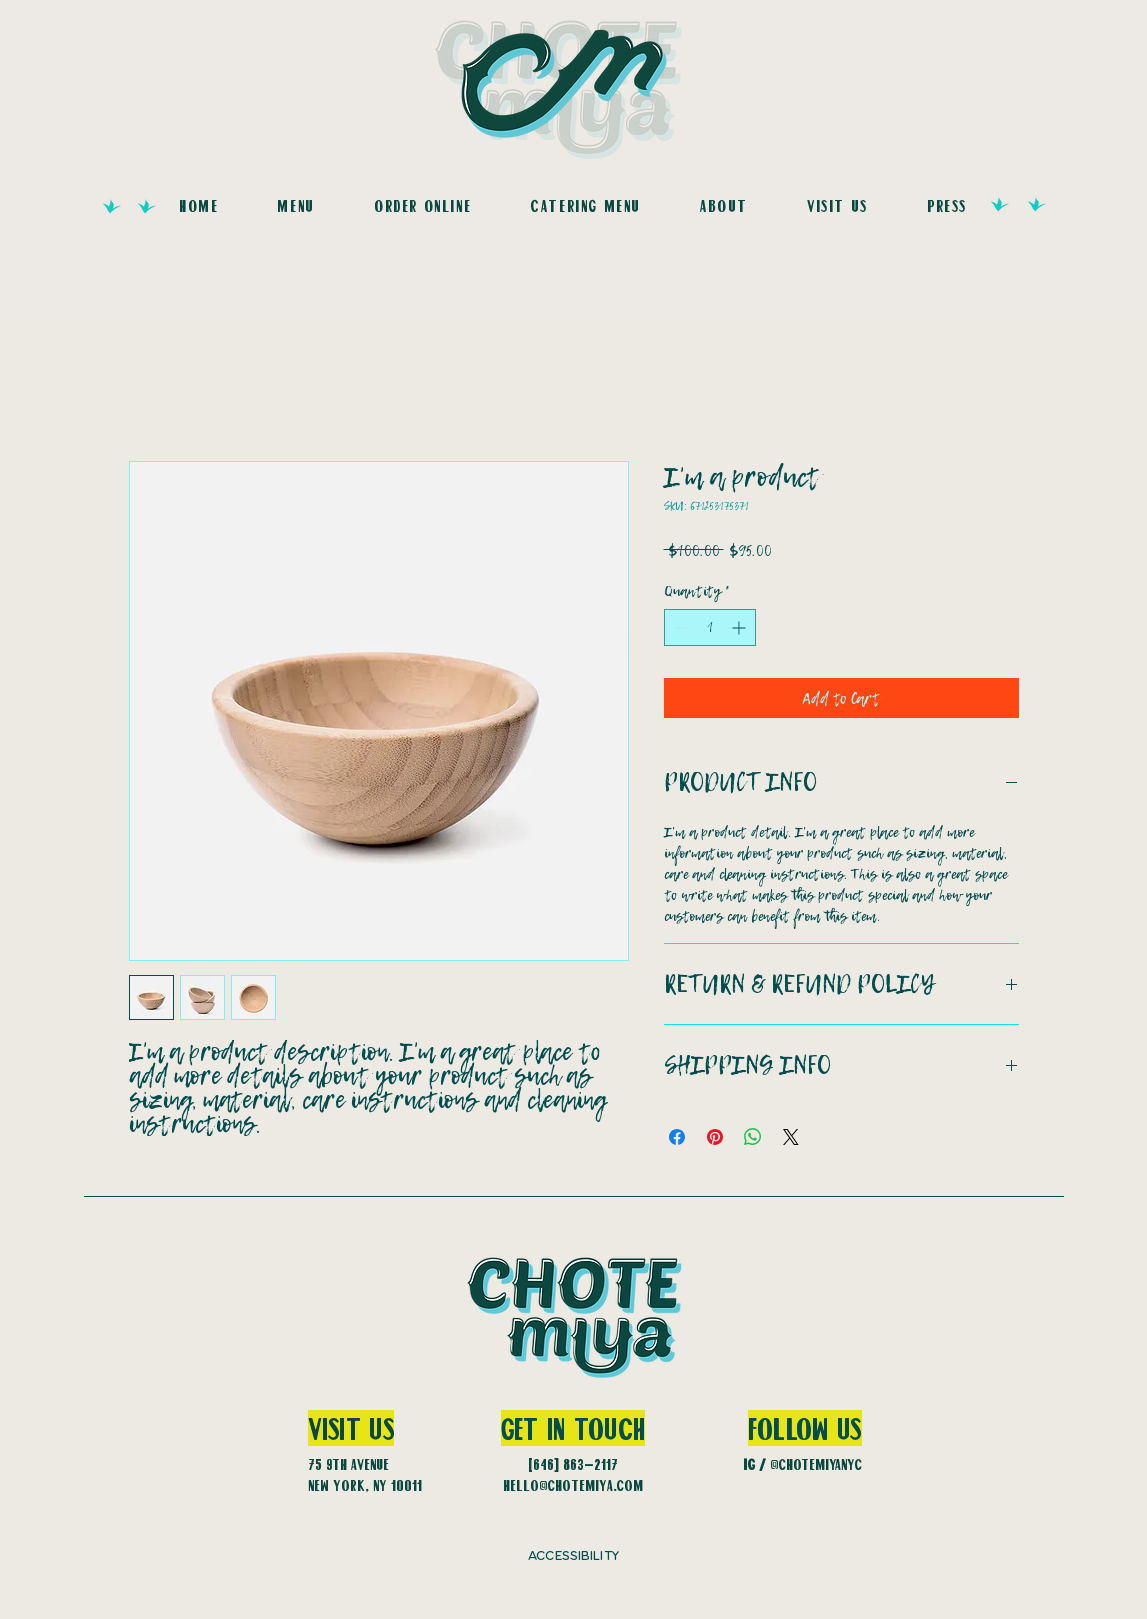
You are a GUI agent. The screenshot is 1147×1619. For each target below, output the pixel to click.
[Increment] (740, 627)
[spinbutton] (710, 627)
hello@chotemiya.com (573, 1485)
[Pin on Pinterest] (715, 1137)
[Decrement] (679, 627)
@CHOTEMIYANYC (816, 1464)
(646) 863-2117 (573, 1464)
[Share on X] (791, 1137)
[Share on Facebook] (677, 1137)
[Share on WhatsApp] (753, 1137)
